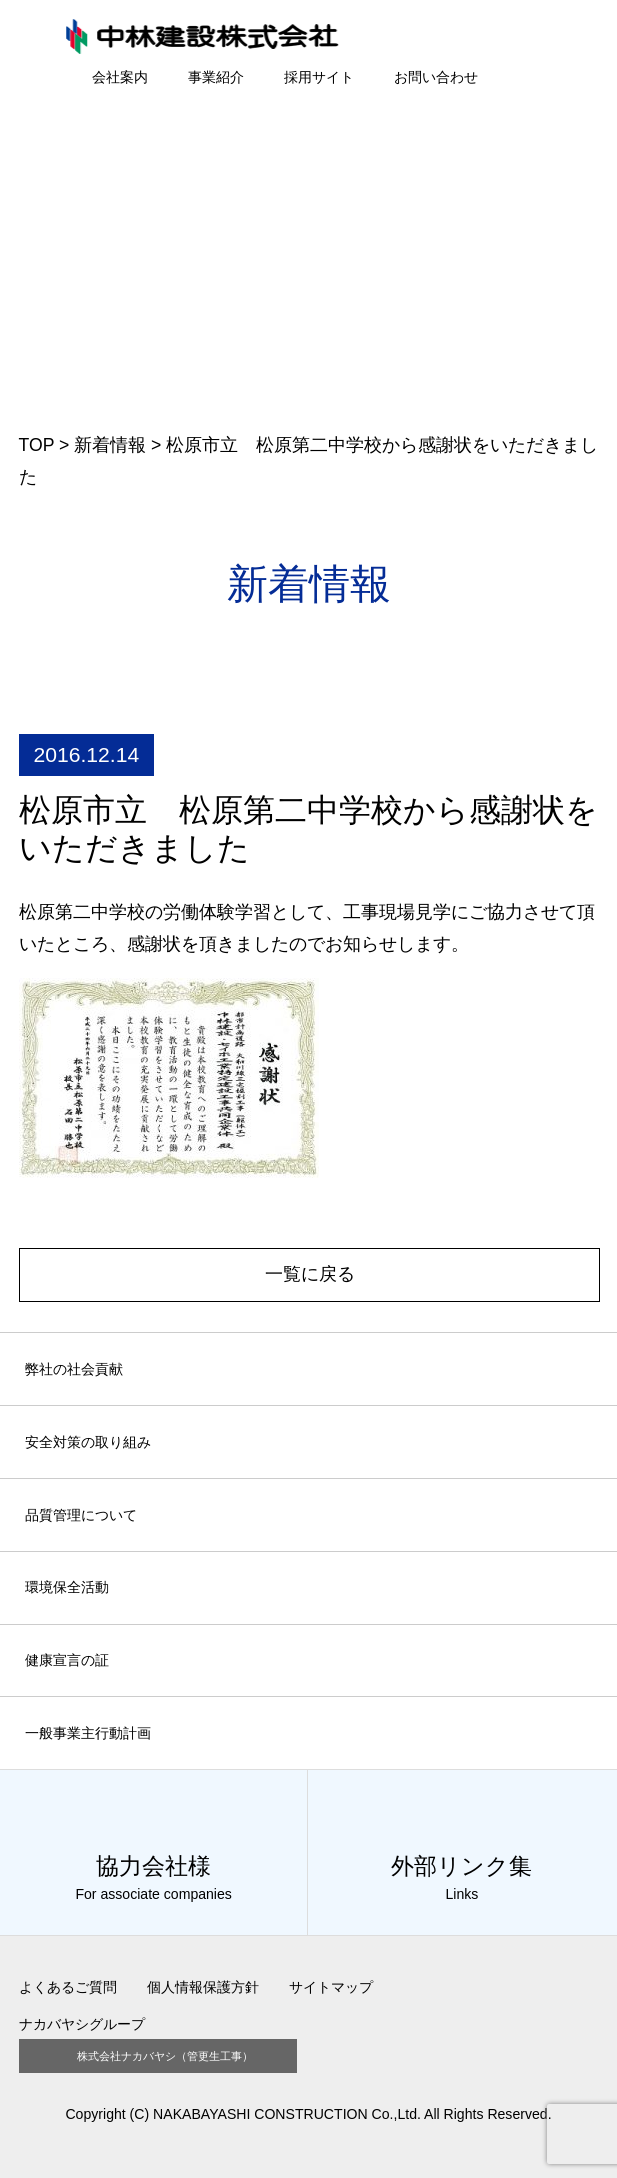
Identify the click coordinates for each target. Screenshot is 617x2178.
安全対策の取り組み (88, 1442)
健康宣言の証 (67, 1660)
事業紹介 (216, 77)
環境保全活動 (67, 1587)
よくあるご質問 (68, 1987)
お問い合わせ (436, 77)
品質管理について (81, 1515)
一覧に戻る (310, 1274)
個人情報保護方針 (203, 1987)
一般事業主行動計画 (88, 1733)
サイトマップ (331, 1987)
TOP (37, 445)
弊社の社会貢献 (74, 1369)
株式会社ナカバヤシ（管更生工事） (165, 2055)
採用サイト (319, 77)
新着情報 (110, 445)
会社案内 (120, 77)
